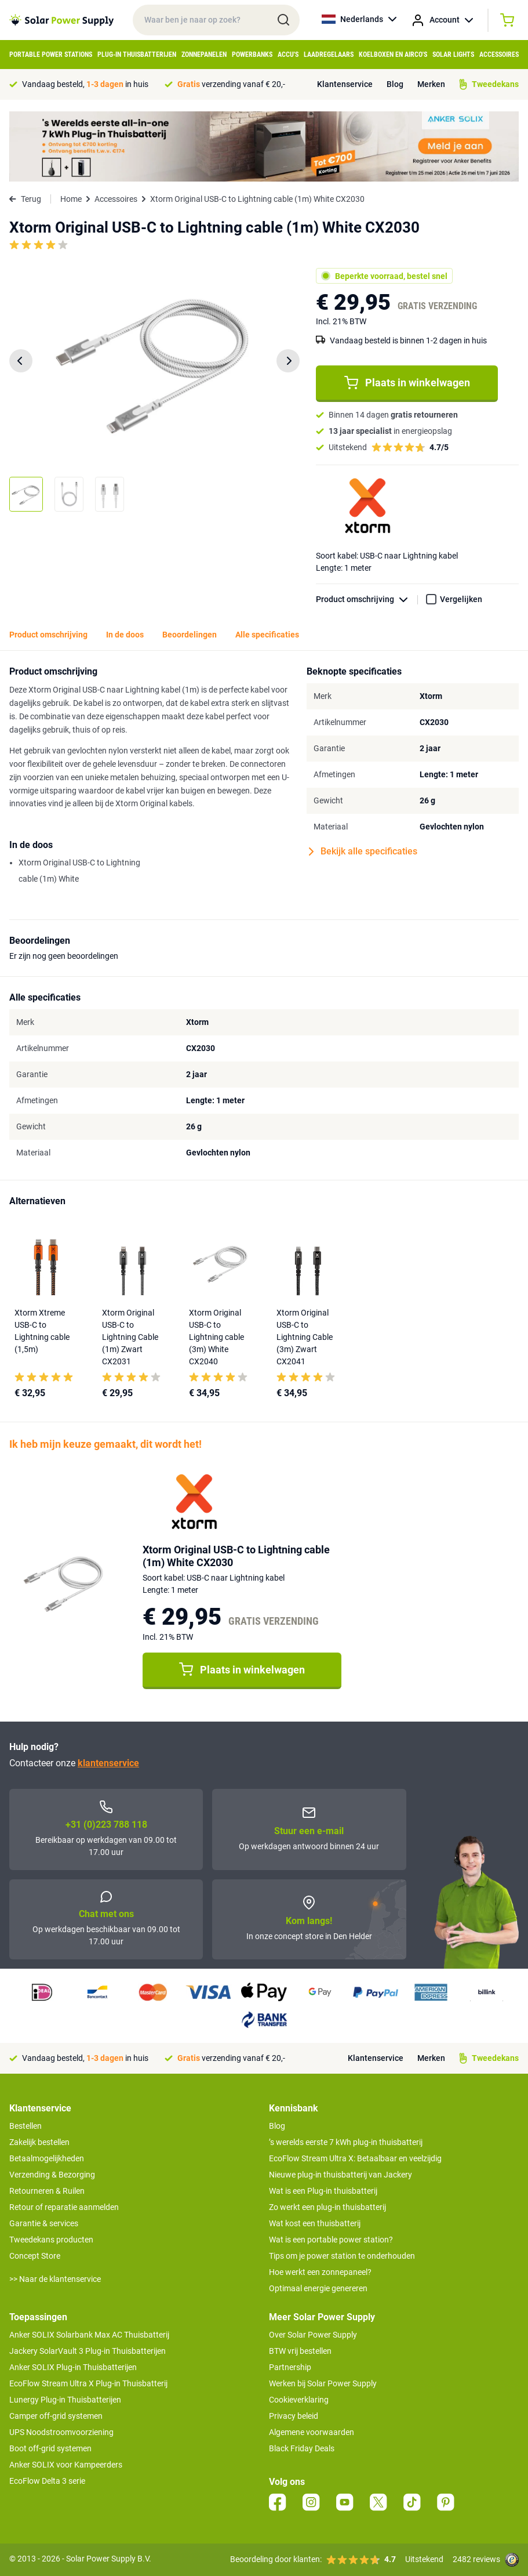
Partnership (290, 2367)
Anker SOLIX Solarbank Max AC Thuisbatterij (89, 2334)
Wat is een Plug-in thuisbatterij (323, 2190)
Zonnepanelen (204, 54)
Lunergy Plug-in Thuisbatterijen (65, 2399)
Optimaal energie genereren (318, 2288)
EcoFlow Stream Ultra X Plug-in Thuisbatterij (88, 2383)
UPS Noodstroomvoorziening (61, 2432)
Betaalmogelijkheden (46, 2158)
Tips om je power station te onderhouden (342, 2255)
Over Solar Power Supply (313, 2334)
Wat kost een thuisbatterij (315, 2223)
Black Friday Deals (301, 2448)
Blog (395, 84)
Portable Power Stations (50, 54)
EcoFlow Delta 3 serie (47, 2481)
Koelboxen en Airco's (393, 54)
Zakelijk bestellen (39, 2142)
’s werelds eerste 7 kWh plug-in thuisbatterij (346, 2142)
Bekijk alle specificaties (363, 851)
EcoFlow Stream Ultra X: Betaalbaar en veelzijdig (355, 2158)
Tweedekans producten (51, 2239)
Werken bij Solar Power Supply (323, 2383)
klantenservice (108, 1763)
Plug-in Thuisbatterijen (136, 54)
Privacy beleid (293, 2416)
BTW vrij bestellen (300, 2351)
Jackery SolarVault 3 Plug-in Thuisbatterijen (87, 2351)
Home (71, 199)
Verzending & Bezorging (52, 2174)
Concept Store (34, 2255)
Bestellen (25, 2126)
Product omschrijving (367, 599)
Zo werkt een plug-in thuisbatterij (327, 2207)
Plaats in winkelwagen (407, 383)
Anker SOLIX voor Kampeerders (65, 2464)
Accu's (288, 54)
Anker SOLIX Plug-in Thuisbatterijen (73, 2367)
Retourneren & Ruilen (47, 2190)
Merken (431, 84)
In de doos (125, 634)
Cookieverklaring (299, 2399)
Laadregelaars (329, 54)
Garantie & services (43, 2223)
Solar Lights (453, 54)
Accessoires (499, 54)
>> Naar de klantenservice (55, 2279)
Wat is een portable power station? (331, 2239)
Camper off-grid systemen (56, 2416)
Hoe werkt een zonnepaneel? (320, 2272)
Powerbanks (252, 54)
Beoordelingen (189, 634)
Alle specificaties (267, 634)
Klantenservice (345, 84)
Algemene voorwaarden (311, 2432)
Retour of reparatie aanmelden (64, 2207)
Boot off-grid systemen (50, 2448)
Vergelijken (461, 599)
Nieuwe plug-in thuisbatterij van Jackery (340, 2174)
